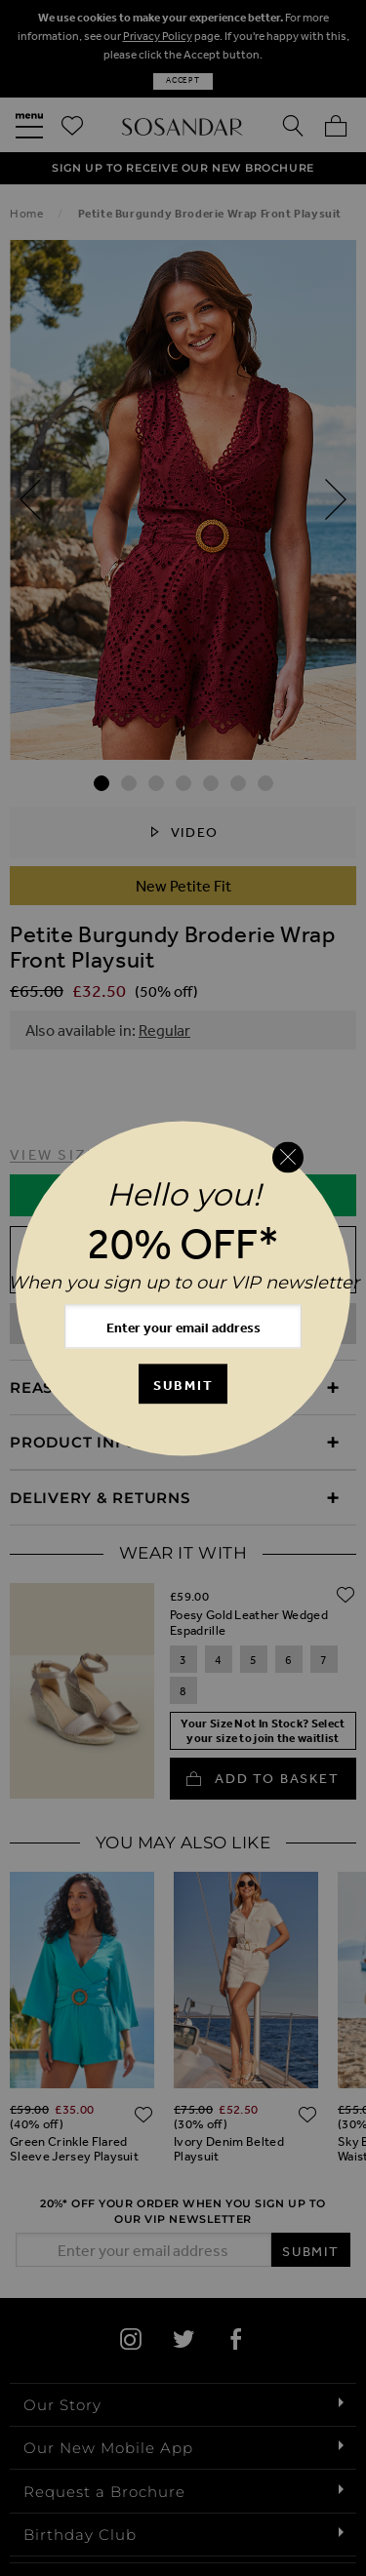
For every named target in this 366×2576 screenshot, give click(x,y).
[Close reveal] (288, 1157)
